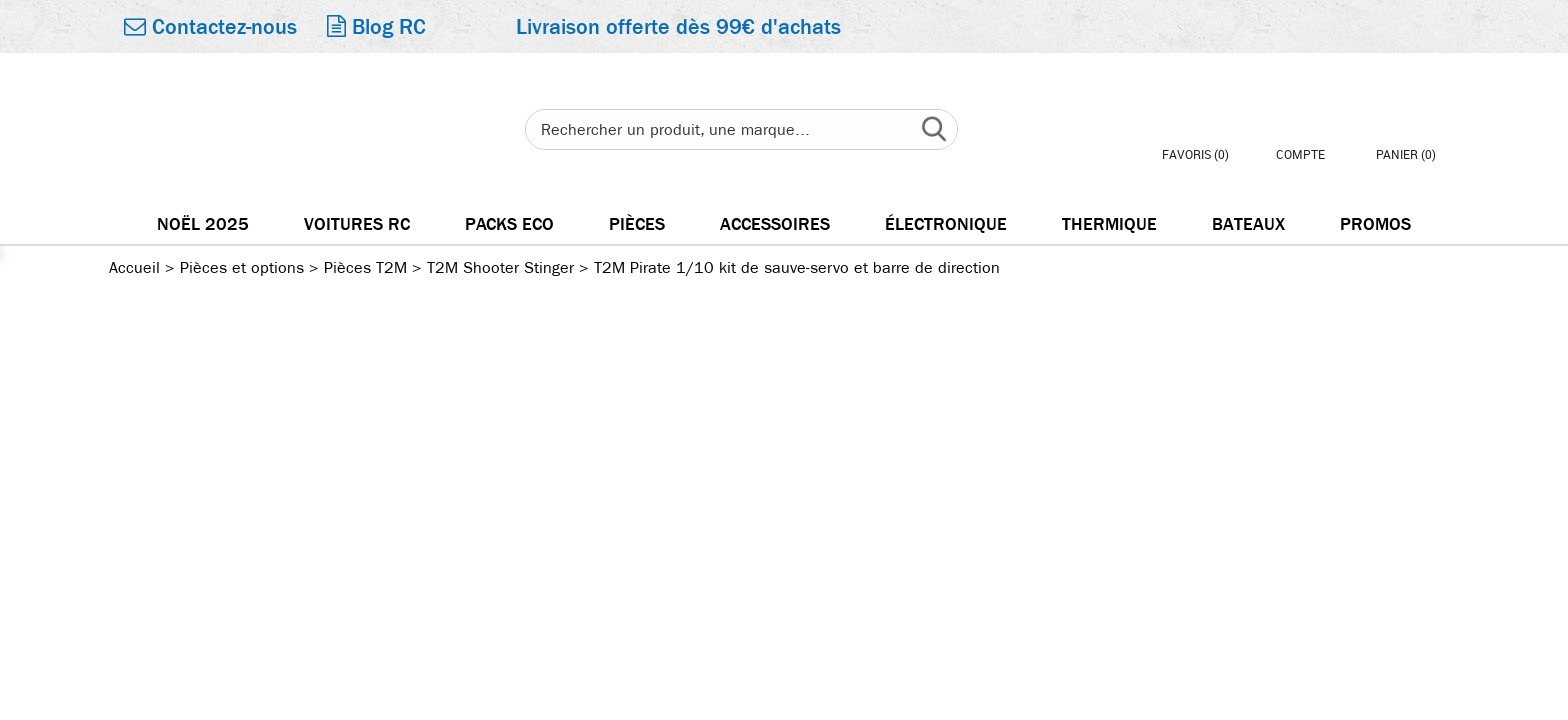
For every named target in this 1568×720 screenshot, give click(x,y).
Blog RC (376, 27)
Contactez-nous (210, 27)
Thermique (1109, 224)
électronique (946, 224)
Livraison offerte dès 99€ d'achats (678, 27)
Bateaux (1248, 224)
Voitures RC (357, 224)
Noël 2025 (203, 224)
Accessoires (775, 224)
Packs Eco (509, 224)
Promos (1375, 224)
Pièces (637, 224)
